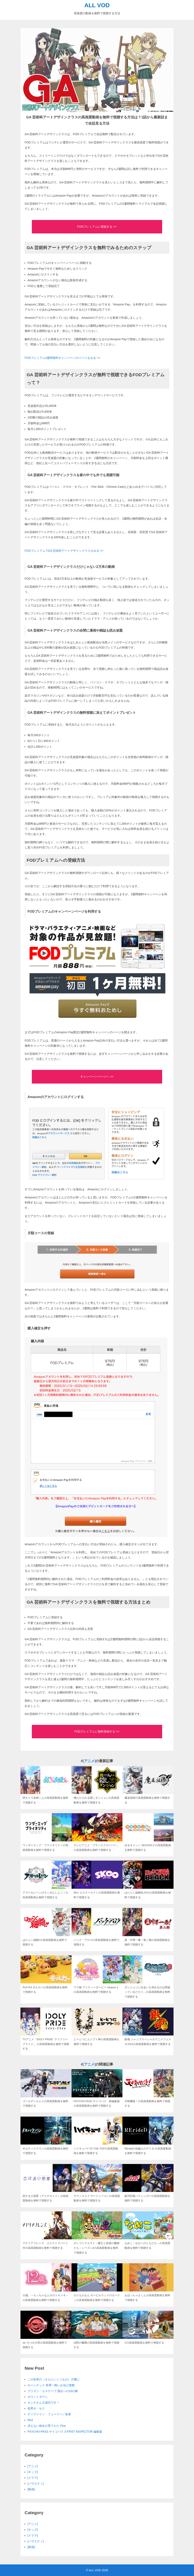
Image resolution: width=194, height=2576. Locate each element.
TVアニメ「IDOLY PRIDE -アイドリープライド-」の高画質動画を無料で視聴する (46, 2044)
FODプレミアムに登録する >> (97, 226)
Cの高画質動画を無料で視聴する (144, 2342)
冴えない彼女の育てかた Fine (47, 2425)
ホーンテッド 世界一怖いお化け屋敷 (51, 2385)
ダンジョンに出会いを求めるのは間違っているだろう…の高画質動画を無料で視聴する (147, 1992)
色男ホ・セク (36, 2408)
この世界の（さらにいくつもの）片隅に (54, 2379)
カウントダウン (38, 2396)
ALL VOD (97, 5)
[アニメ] (89, 1761)
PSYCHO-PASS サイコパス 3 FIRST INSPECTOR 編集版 (65, 2431)
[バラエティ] (36, 2483)
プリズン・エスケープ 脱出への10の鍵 (53, 2391)
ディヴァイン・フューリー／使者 (49, 2414)
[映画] (31, 2489)
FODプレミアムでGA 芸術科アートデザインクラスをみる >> (64, 550)
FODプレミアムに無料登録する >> (97, 1731)
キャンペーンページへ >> (96, 1076)
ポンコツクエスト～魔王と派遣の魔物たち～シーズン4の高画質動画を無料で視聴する (96, 2248)
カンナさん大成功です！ (43, 2402)
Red (30, 2420)
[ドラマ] (33, 2477)
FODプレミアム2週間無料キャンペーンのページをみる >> (62, 357)
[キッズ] (33, 2472)
